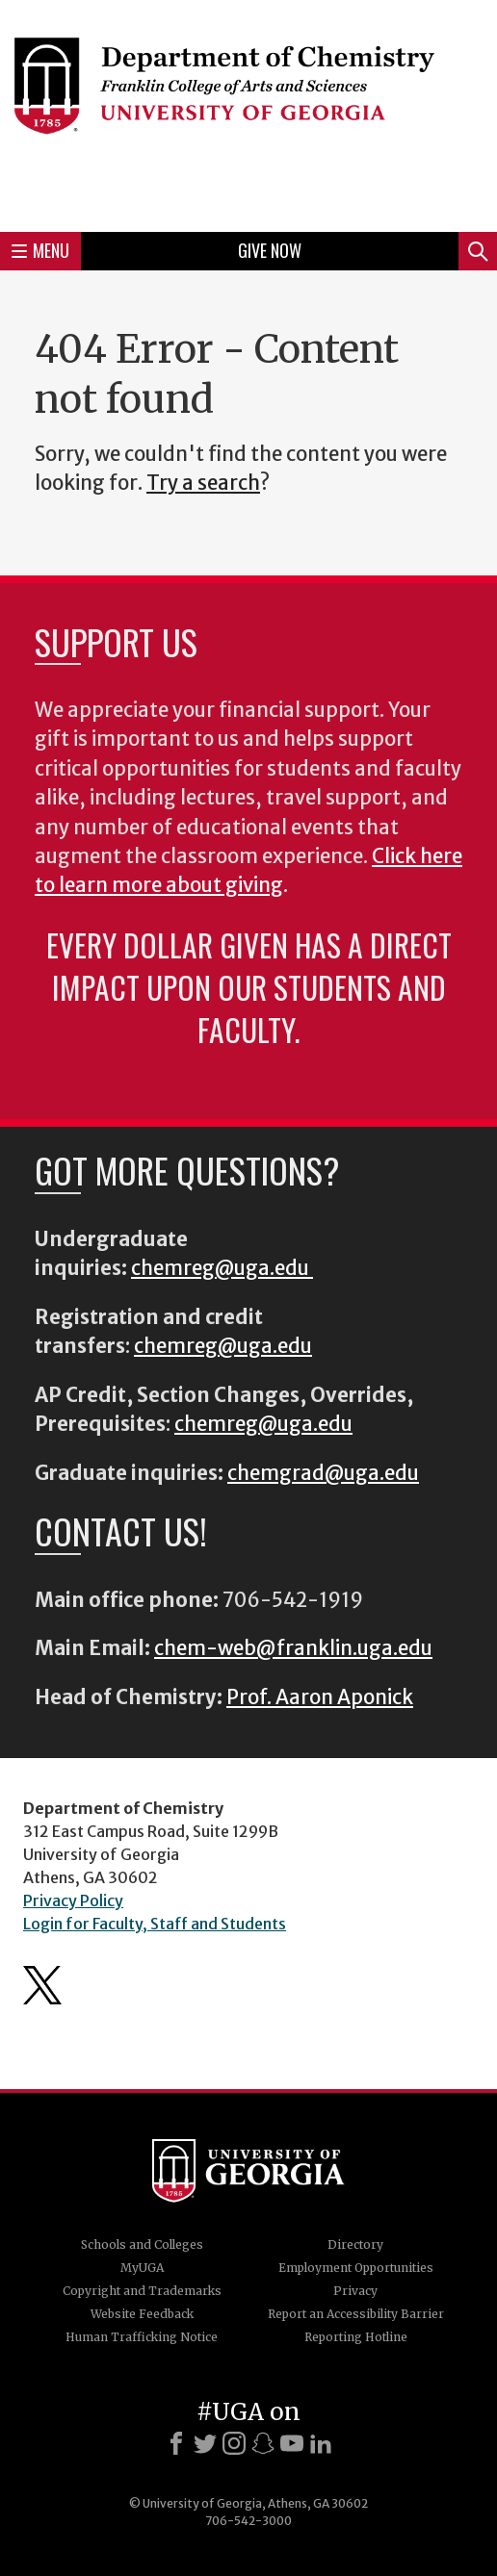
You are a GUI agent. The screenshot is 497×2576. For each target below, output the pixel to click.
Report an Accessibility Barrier (356, 2314)
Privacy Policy (73, 1900)
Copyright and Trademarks (142, 2290)
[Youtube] (291, 2443)
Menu (40, 250)
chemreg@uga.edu (222, 1268)
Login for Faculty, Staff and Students (154, 1923)
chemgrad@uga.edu (323, 1473)
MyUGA (142, 2267)
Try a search (203, 483)
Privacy (355, 2290)
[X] (205, 2443)
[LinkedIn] (320, 2443)
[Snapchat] (263, 2443)
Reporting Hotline (355, 2337)
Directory (355, 2244)
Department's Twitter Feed (42, 1985)
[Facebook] (176, 2443)
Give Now (269, 250)
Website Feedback (142, 2314)
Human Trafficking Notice (141, 2337)
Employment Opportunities (355, 2267)
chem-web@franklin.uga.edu (293, 1648)
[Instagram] (234, 2443)
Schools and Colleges (142, 2244)
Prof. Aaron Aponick (319, 1697)
